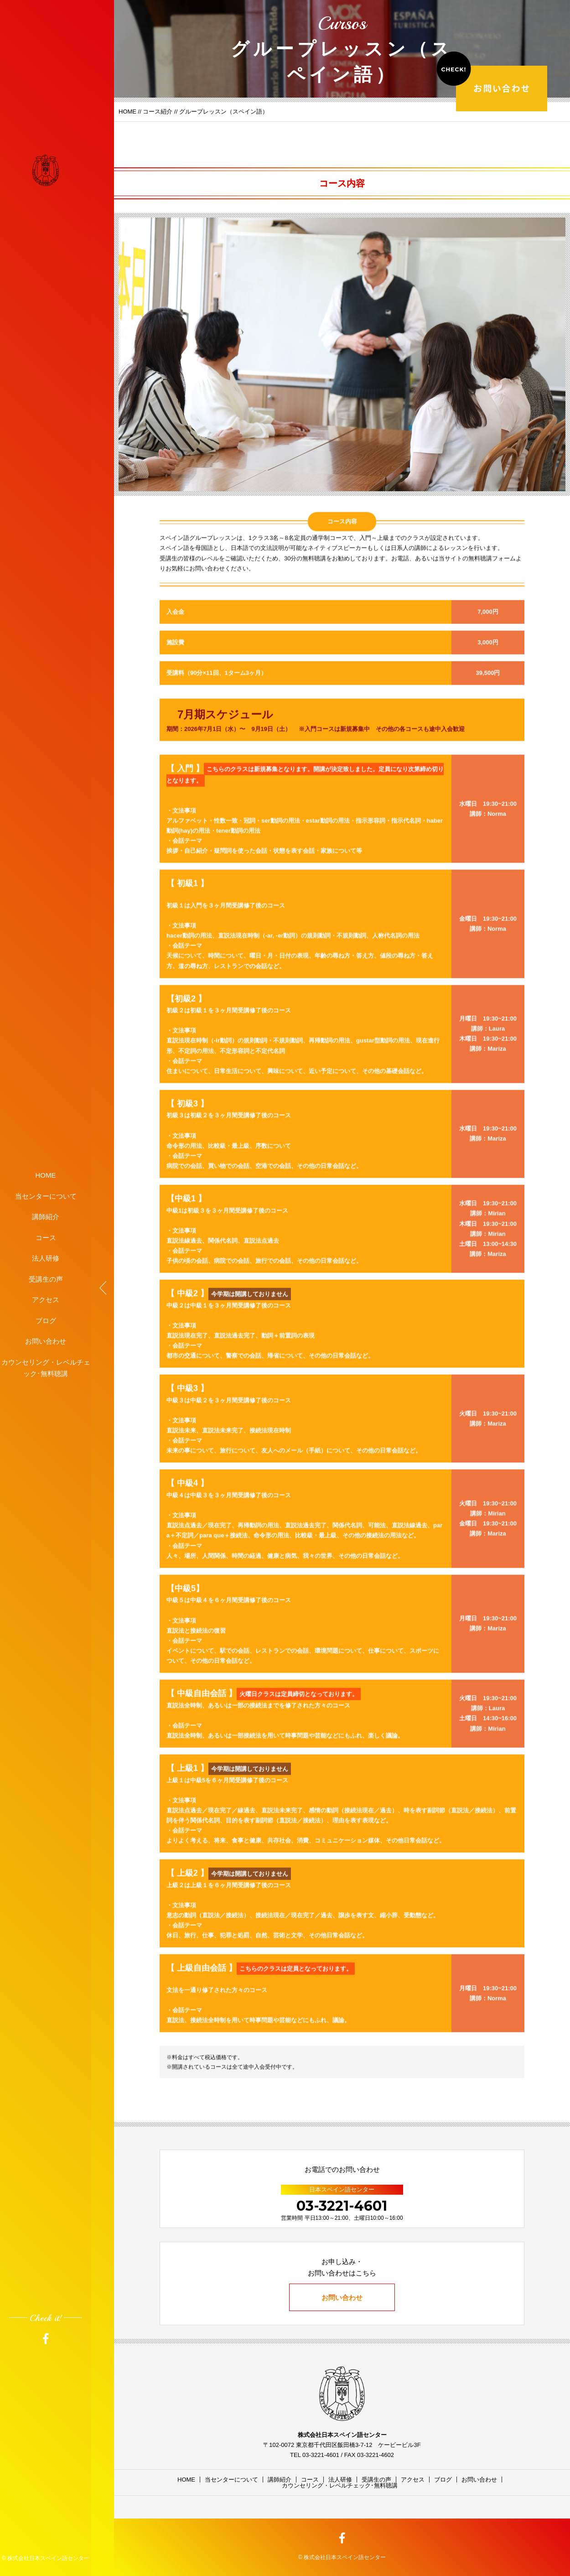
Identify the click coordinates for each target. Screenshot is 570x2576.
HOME (46, 1175)
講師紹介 (45, 1216)
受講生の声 (46, 1279)
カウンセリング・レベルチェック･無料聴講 (45, 1367)
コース (46, 1237)
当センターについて (46, 1196)
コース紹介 (157, 111)
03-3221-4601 (341, 2205)
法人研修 (45, 1258)
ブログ (46, 1320)
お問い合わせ (45, 1341)
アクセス (45, 1300)
